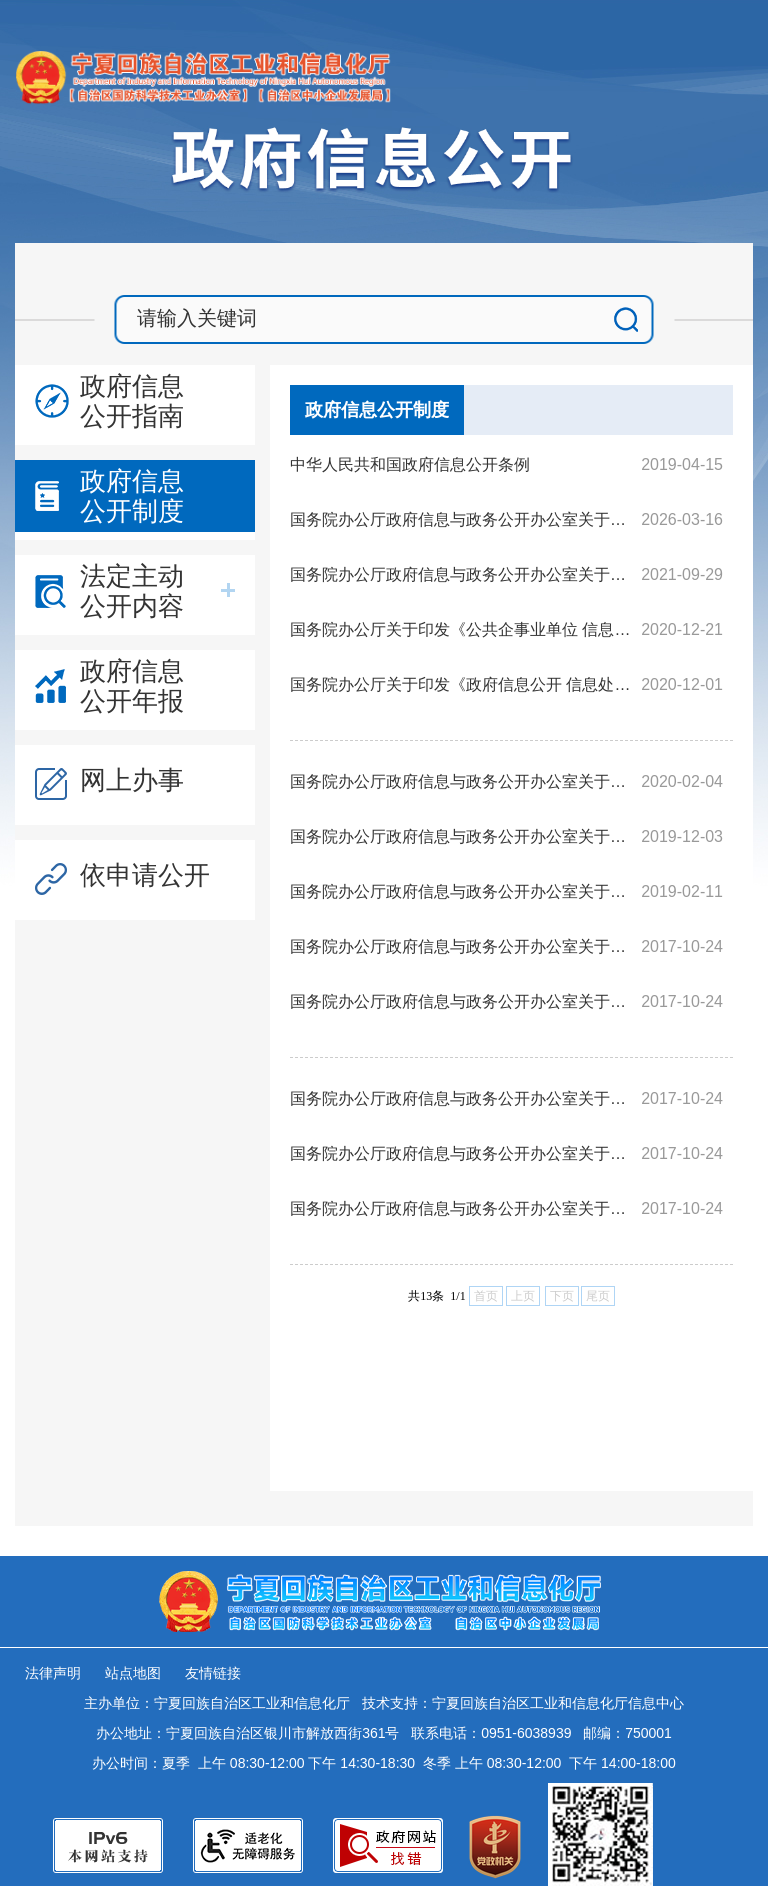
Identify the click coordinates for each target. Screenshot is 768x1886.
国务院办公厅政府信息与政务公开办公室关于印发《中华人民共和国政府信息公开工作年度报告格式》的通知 (463, 574)
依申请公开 (145, 875)
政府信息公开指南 (132, 401)
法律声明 (53, 1673)
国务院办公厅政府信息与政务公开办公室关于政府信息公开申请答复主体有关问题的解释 (463, 1001)
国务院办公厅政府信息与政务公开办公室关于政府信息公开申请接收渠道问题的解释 (463, 946)
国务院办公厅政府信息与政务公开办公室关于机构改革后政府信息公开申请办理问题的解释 (463, 891)
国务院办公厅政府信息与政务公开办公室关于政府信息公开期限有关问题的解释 (463, 1098)
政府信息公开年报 (132, 686)
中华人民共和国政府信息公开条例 (410, 464)
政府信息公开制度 (132, 496)
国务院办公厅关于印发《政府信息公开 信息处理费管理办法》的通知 (463, 684)
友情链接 (213, 1673)
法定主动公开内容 (132, 591)
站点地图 (133, 1673)
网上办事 (132, 780)
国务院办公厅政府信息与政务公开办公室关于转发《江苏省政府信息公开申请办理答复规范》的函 (463, 781)
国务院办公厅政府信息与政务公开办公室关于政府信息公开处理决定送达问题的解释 (463, 1208)
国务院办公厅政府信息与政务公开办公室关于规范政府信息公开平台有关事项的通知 (463, 836)
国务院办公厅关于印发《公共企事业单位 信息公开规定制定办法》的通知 (463, 629)
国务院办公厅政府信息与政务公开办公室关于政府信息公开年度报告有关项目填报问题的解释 (463, 1153)
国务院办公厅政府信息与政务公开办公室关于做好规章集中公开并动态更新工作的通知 (463, 519)
